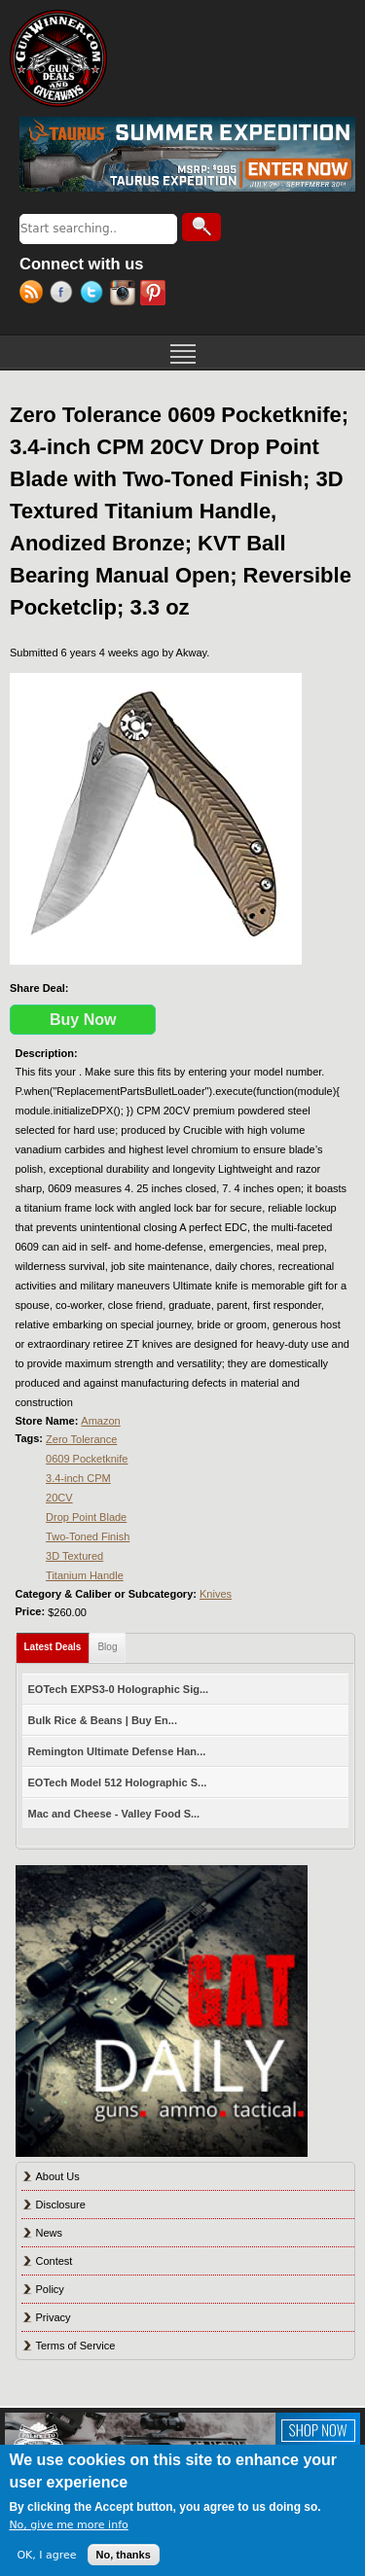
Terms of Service (76, 2345)
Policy (50, 2289)
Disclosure (61, 2204)
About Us (58, 2176)
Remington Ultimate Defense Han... (117, 1751)
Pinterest (155, 294)
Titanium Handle (85, 1575)
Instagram (125, 294)
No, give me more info (68, 2525)
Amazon (100, 1421)
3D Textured (74, 1556)
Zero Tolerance (81, 1439)
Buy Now (83, 1019)
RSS (34, 294)
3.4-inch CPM (78, 1478)
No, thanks (123, 2554)
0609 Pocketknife (87, 1458)
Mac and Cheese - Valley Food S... (114, 1813)
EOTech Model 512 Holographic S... (117, 1782)
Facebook (65, 294)
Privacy (53, 2317)
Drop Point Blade (86, 1517)
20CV (59, 1497)
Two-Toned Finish (87, 1536)
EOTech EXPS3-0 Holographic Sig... (118, 1689)
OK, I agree (46, 2555)
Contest (54, 2261)
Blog (107, 1646)
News (49, 2233)
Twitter (95, 294)
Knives (216, 1594)
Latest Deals (57, 1643)
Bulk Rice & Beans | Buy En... (102, 1720)
